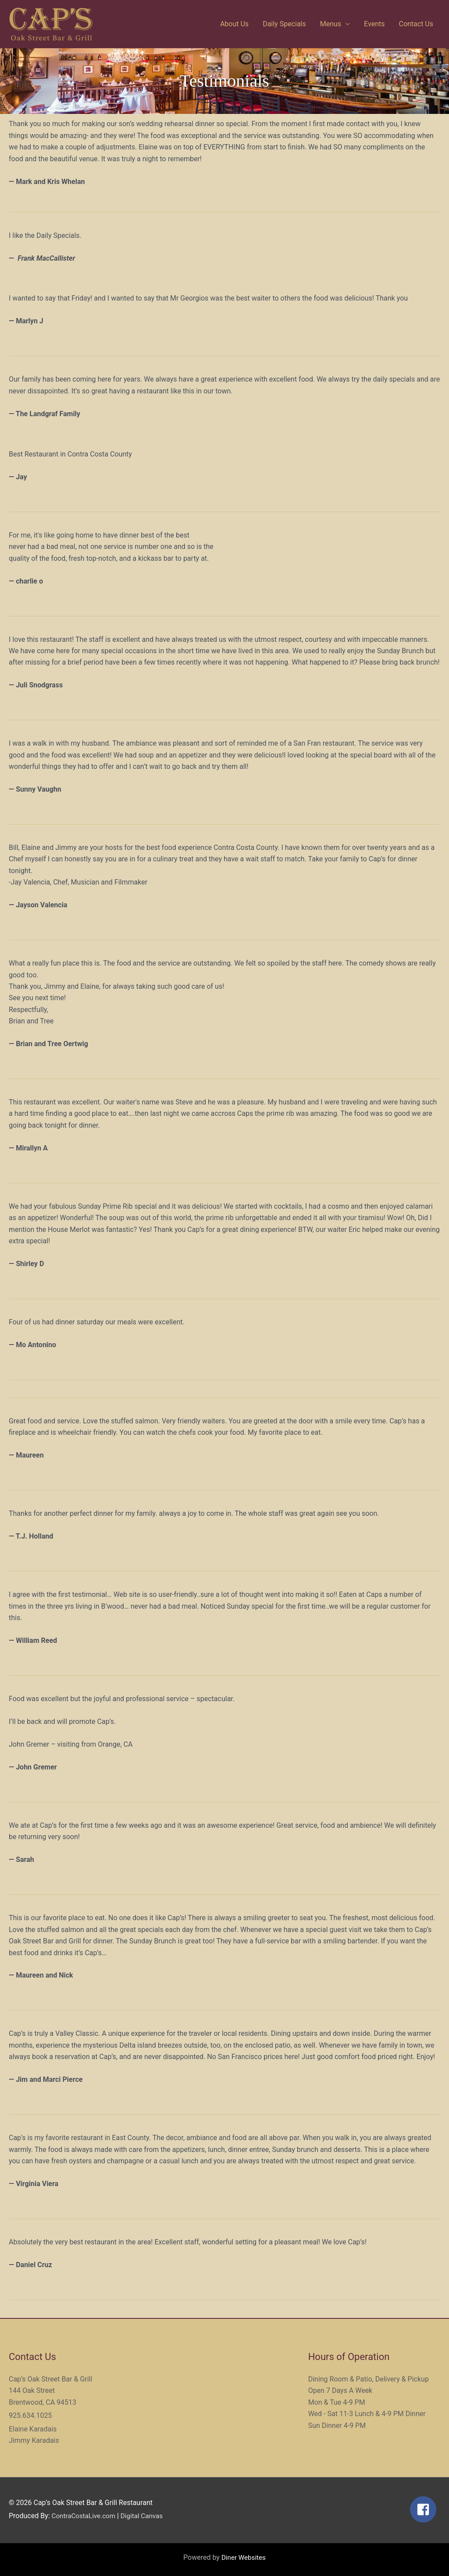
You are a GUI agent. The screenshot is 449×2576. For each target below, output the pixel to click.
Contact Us (416, 24)
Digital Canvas (146, 2516)
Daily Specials (284, 24)
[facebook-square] (425, 2509)
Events (374, 24)
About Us (234, 24)
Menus (330, 24)
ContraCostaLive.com (85, 2516)
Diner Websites (243, 2557)
